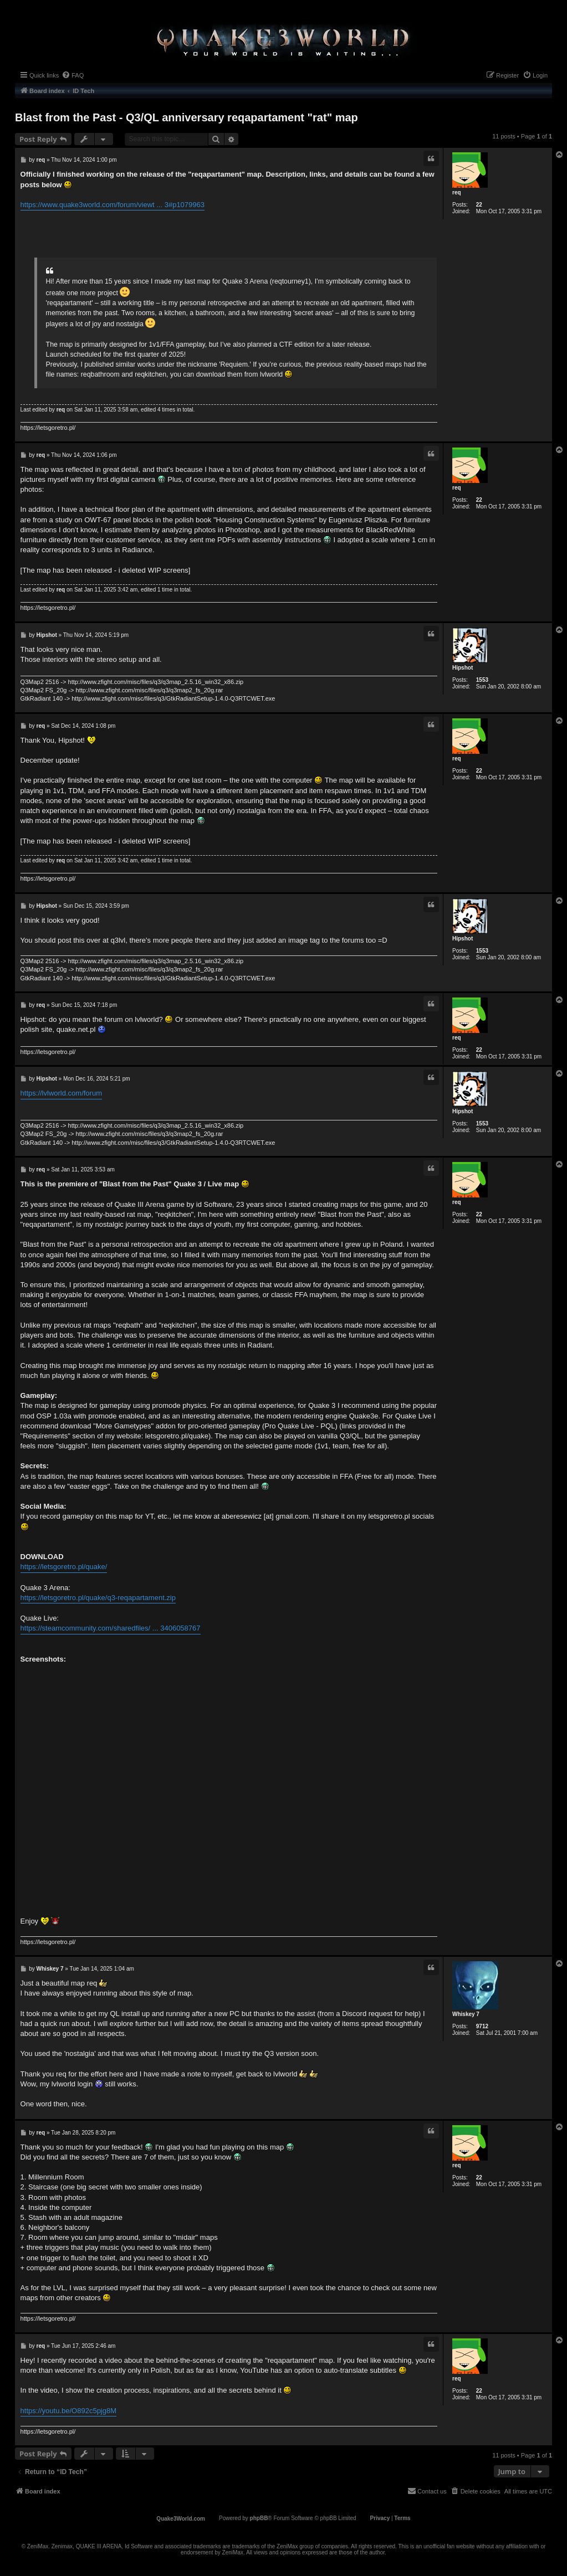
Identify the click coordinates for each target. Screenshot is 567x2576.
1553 (482, 680)
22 (479, 205)
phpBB (259, 2518)
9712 (482, 2026)
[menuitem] (73, 75)
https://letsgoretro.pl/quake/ (64, 1566)
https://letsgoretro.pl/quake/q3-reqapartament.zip (98, 1597)
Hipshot (462, 668)
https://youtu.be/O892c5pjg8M (68, 2411)
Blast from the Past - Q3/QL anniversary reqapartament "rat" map (186, 117)
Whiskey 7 (465, 2014)
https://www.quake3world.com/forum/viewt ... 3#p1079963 (113, 204)
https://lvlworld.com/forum (61, 1093)
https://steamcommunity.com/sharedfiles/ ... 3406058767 (111, 1628)
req (456, 192)
